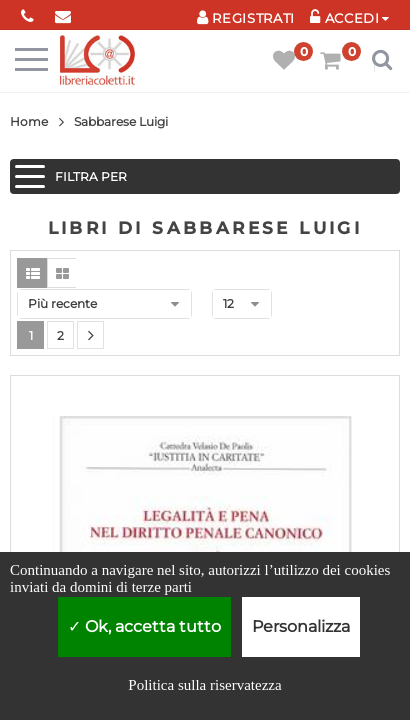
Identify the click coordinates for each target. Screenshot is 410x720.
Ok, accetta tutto (144, 626)
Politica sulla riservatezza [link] (204, 685)
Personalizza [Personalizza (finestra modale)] (301, 626)
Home (29, 121)
